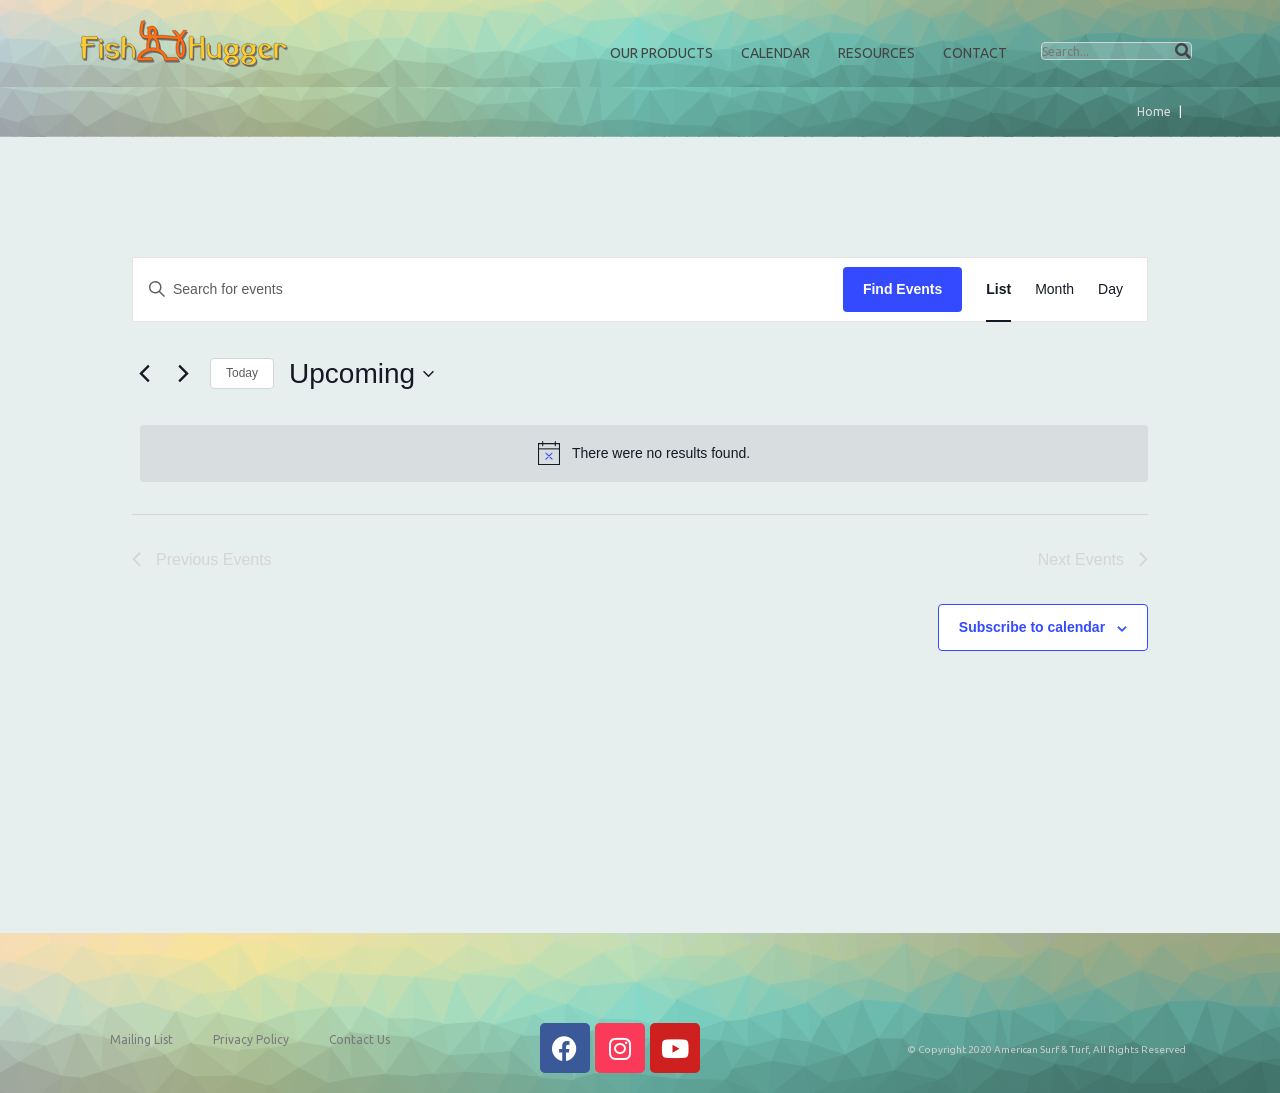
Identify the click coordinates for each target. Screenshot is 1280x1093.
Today (242, 373)
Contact (975, 53)
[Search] (1183, 51)
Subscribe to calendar (1032, 627)
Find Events (902, 289)
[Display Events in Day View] (1110, 289)
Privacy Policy (251, 1039)
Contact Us (359, 1039)
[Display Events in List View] (998, 289)
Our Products (661, 53)
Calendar (775, 53)
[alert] (644, 453)
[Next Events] (183, 374)
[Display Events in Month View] (1054, 289)
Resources (876, 53)
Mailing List (141, 1039)
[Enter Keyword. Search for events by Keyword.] (488, 289)
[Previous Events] (144, 374)
